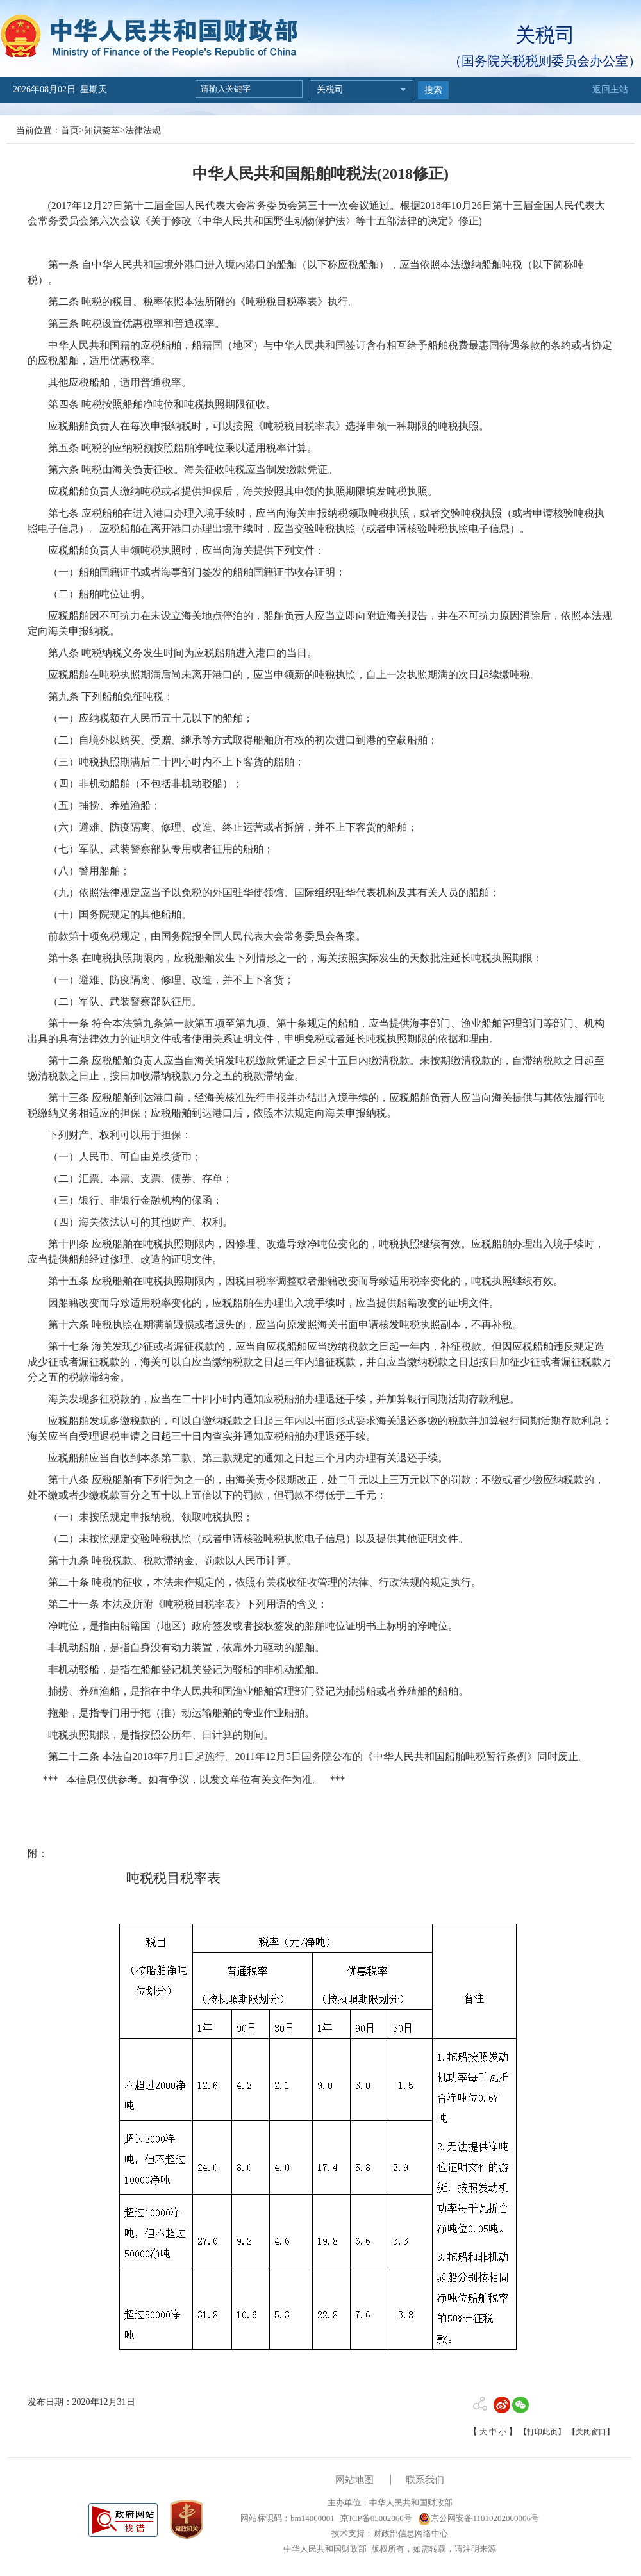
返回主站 (610, 89)
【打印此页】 (542, 2431)
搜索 (433, 90)
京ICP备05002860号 (375, 2518)
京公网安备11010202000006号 (478, 2518)
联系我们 (425, 2480)
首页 (70, 130)
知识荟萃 (102, 130)
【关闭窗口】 (591, 2431)
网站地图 (354, 2480)
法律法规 (143, 130)
